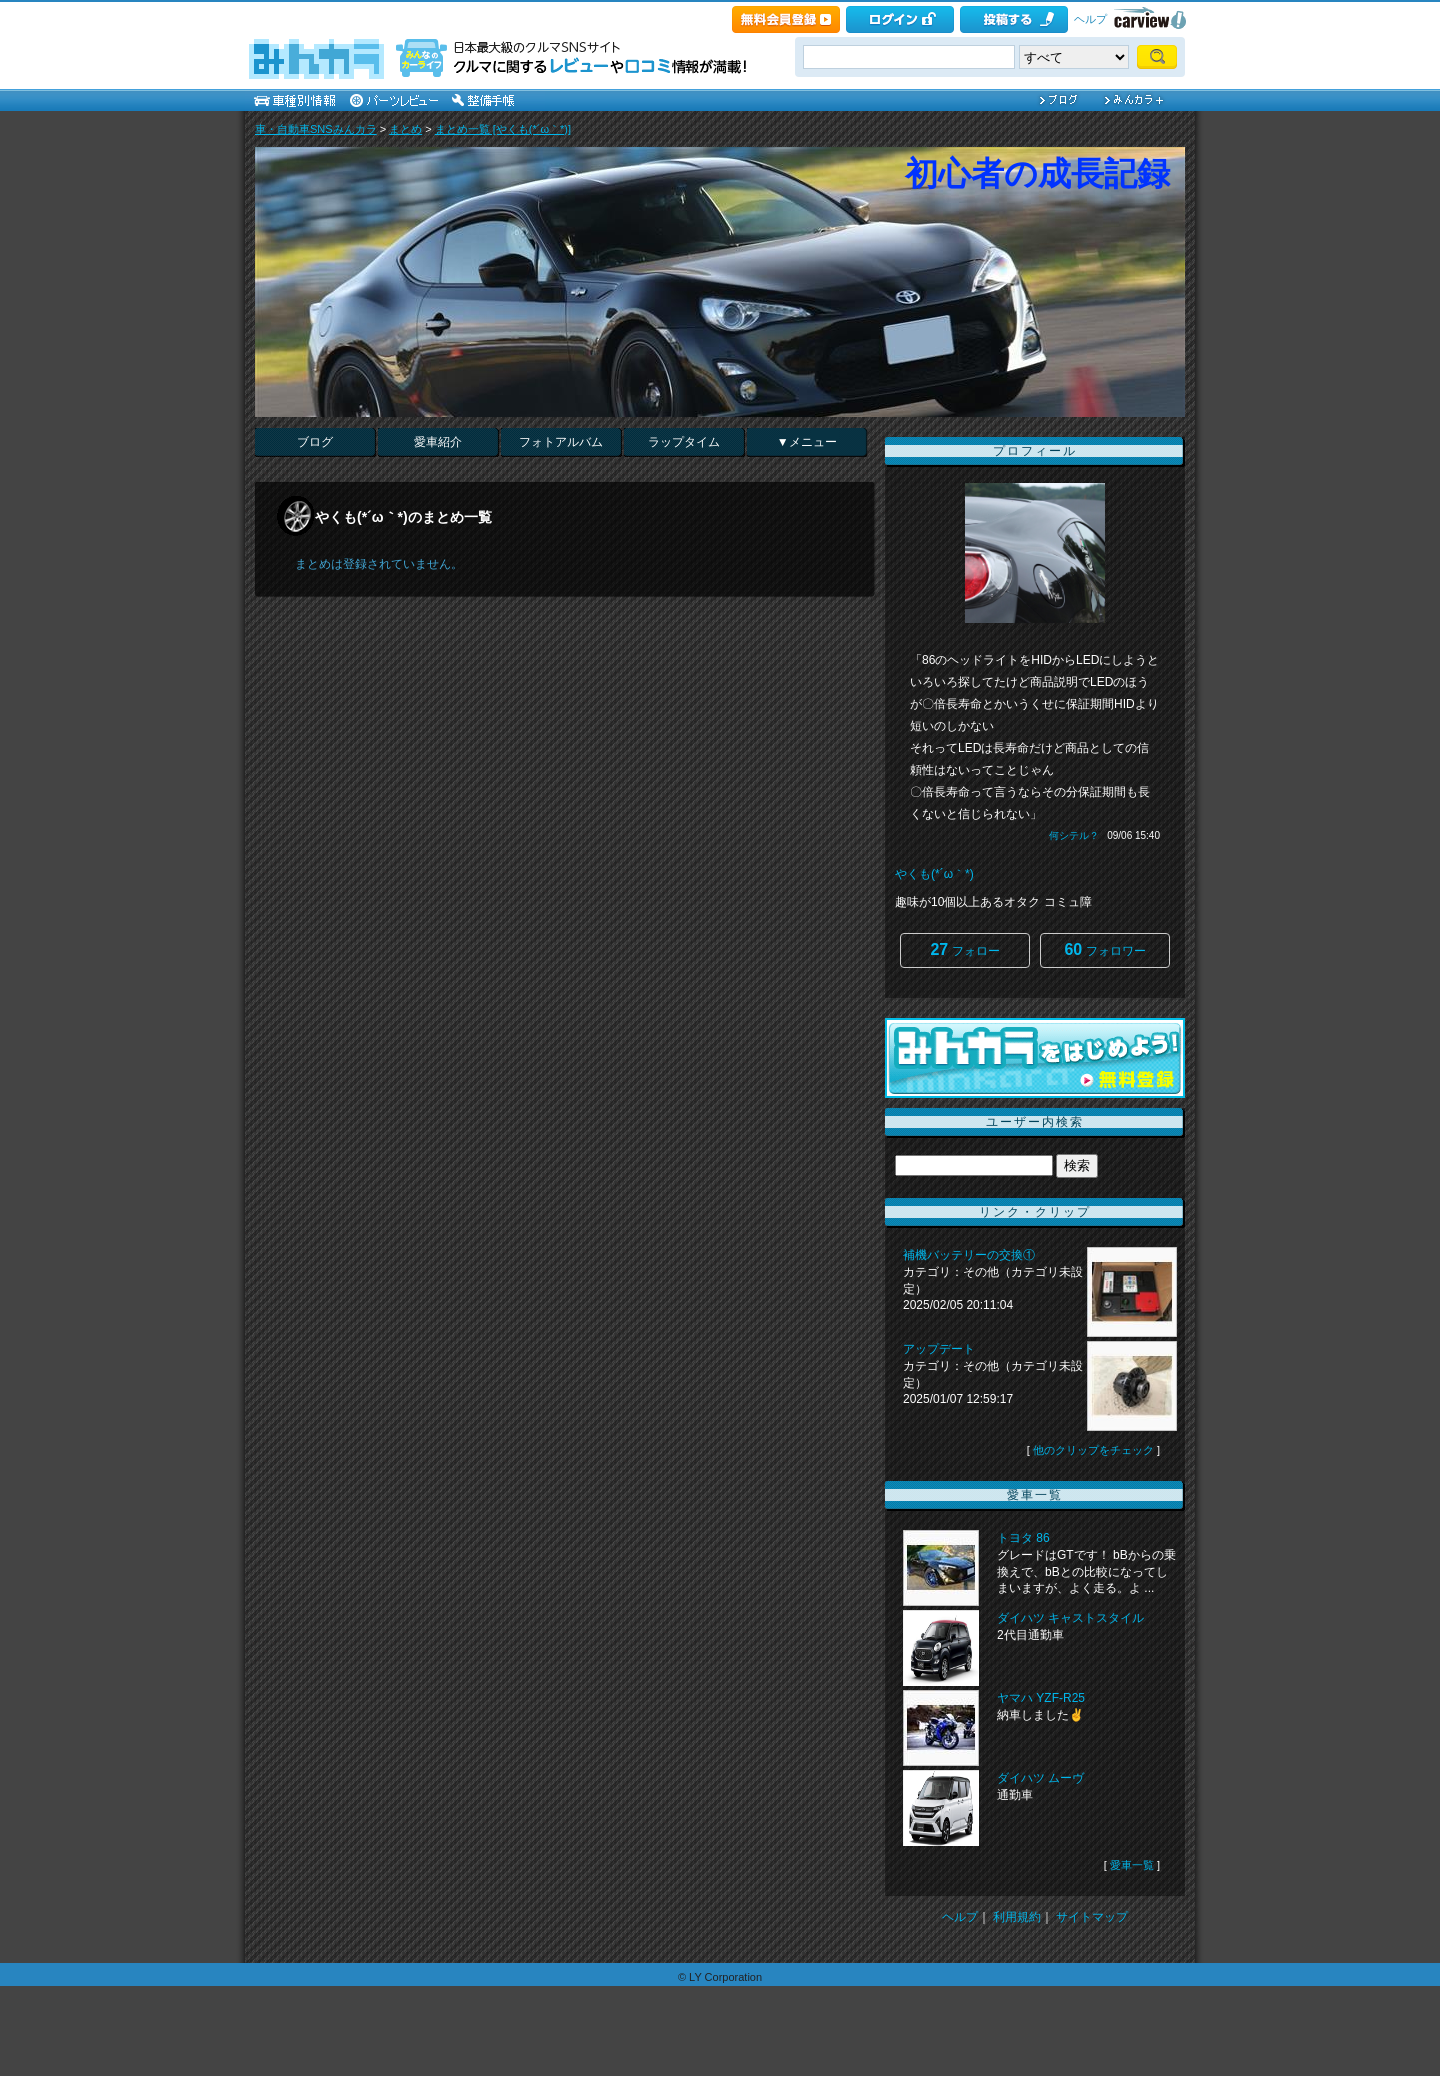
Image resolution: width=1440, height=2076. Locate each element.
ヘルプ (1090, 19)
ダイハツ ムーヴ (1040, 1778)
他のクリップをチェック (1093, 1450)
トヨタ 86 (1023, 1538)
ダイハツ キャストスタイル (1070, 1618)
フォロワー (1104, 949)
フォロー (964, 949)
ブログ (315, 442)
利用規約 (1017, 1917)
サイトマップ (1092, 1917)
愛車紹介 (438, 442)
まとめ (405, 129)
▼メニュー (807, 442)
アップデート (939, 1349)
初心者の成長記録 (1037, 173)
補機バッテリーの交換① (969, 1255)
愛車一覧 (1132, 1865)
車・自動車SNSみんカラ (316, 129)
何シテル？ (1074, 835)
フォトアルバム (561, 442)
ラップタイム (684, 442)
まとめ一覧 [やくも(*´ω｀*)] (503, 129)
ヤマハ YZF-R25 (1041, 1698)
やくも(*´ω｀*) (934, 874)
